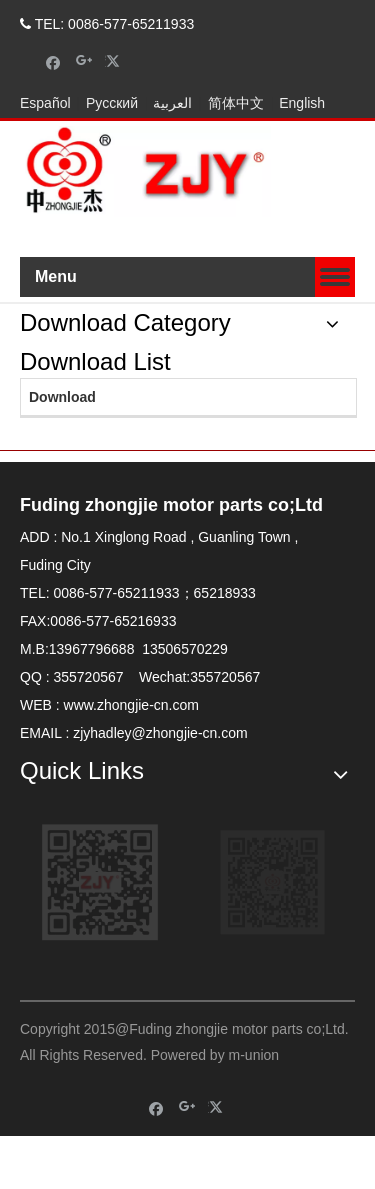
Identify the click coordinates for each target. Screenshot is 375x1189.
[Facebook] (53, 61)
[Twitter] (115, 61)
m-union (254, 1055)
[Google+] (84, 61)
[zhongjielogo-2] (145, 171)
